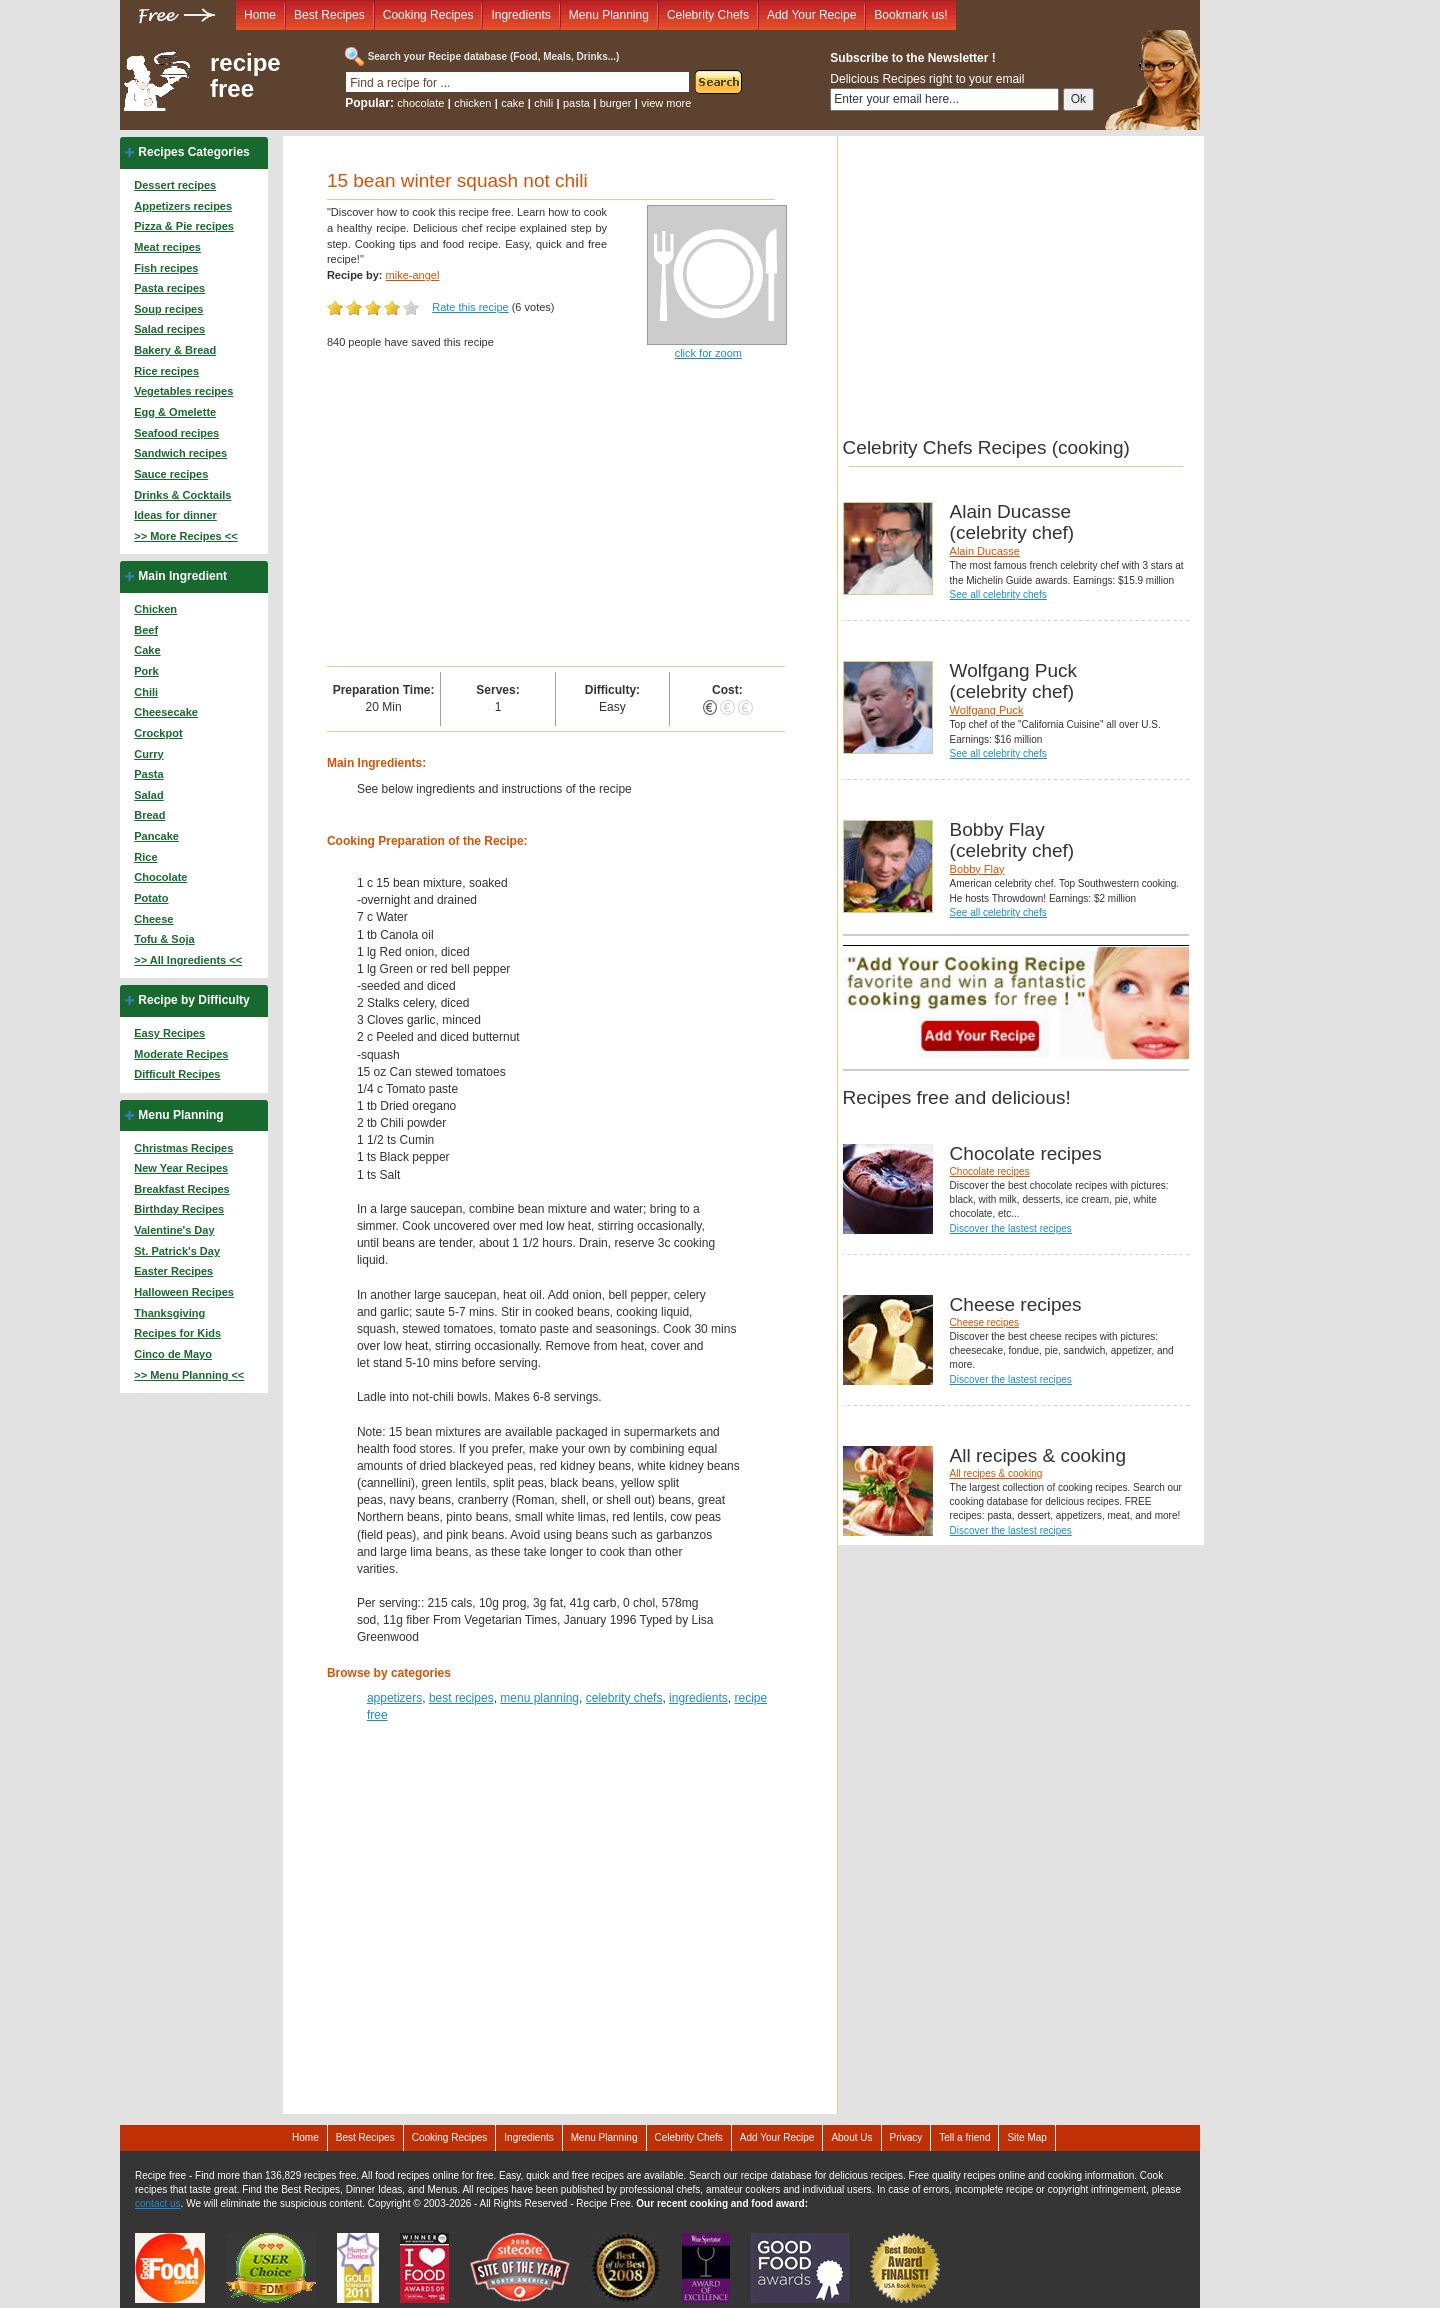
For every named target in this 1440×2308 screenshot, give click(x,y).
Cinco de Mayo (173, 1354)
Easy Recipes (169, 1033)
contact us (158, 2203)
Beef (146, 630)
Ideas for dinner (175, 515)
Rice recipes (166, 371)
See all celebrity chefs (998, 594)
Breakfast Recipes (181, 1189)
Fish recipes (166, 268)
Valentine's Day (174, 1230)
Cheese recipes (984, 1322)
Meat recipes (167, 247)
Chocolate (160, 877)
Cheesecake (166, 712)
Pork (146, 671)
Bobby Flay (977, 869)
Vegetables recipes (183, 391)
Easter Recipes (173, 1271)
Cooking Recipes (428, 15)
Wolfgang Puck (987, 710)
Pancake (156, 836)
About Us (851, 2137)
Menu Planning (609, 15)
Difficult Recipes (177, 1074)
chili (543, 103)
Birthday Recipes (179, 1209)
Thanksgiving (169, 1313)
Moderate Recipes (181, 1054)
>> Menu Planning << (189, 1375)
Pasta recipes (169, 288)
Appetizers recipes (183, 206)
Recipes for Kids (177, 1333)
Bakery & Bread (175, 350)
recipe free (245, 76)
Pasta (148, 774)
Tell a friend (964, 2137)
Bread (149, 815)
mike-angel (413, 275)
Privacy (906, 2137)
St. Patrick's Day (177, 1251)
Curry (148, 754)
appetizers (394, 1698)
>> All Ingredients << (188, 960)
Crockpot (158, 733)
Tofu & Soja (164, 939)
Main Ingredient (182, 576)
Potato (151, 898)
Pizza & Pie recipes (184, 226)
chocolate (420, 103)
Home (260, 15)
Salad (148, 795)
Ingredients (520, 15)
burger (616, 103)
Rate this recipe (470, 307)
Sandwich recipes (180, 453)
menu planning (539, 1698)
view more (666, 103)
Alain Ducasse (985, 551)
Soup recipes (168, 309)
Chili (146, 692)
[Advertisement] (556, 516)
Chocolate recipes (990, 1171)
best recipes (461, 1698)
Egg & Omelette (175, 412)
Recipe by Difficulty (193, 1000)
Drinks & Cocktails (182, 495)
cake (512, 103)
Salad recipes (169, 329)
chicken (472, 103)
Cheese (153, 919)
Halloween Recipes (184, 1292)
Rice (145, 857)
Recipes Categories (193, 152)
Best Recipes (329, 15)
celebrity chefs (624, 1698)
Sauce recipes (171, 474)
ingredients (698, 1698)
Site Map (1026, 2137)
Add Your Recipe (811, 15)
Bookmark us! (910, 15)
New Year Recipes (181, 1168)
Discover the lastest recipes (1011, 1228)
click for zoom (708, 353)
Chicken (155, 609)
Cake (147, 650)
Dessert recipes (175, 185)
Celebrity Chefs (708, 15)
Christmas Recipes (183, 1148)
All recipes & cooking (996, 1473)
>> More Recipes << (185, 536)
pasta (576, 103)
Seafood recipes (176, 433)
